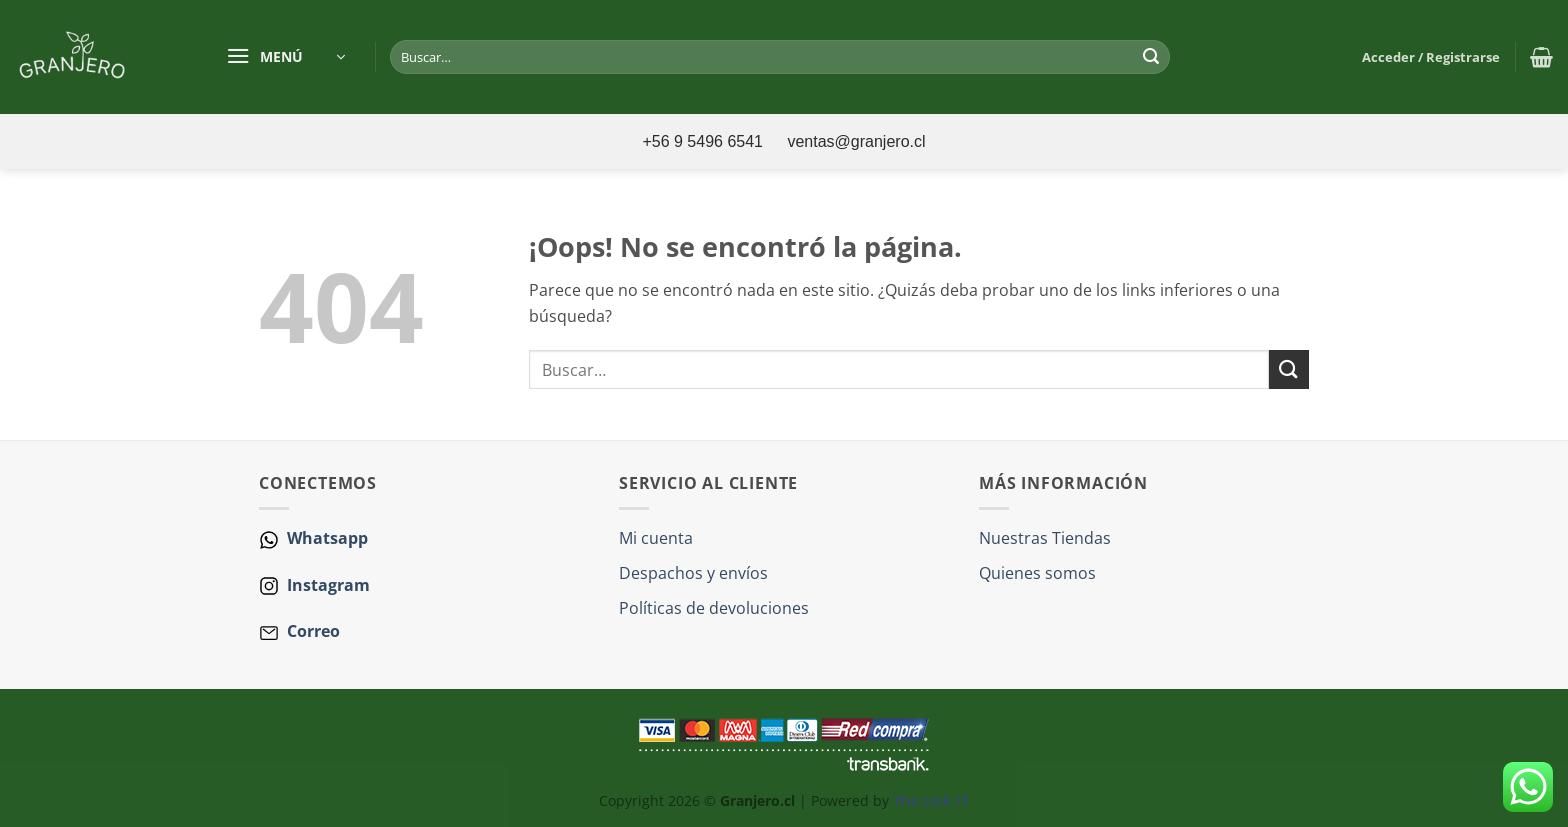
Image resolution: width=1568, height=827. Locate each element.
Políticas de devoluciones (714, 608)
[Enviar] (1151, 57)
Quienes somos (1037, 573)
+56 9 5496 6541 (704, 141)
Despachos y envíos (693, 573)
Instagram (326, 585)
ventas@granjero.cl (856, 141)
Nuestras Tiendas (1045, 538)
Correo (313, 631)
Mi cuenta (656, 538)
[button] (285, 57)
